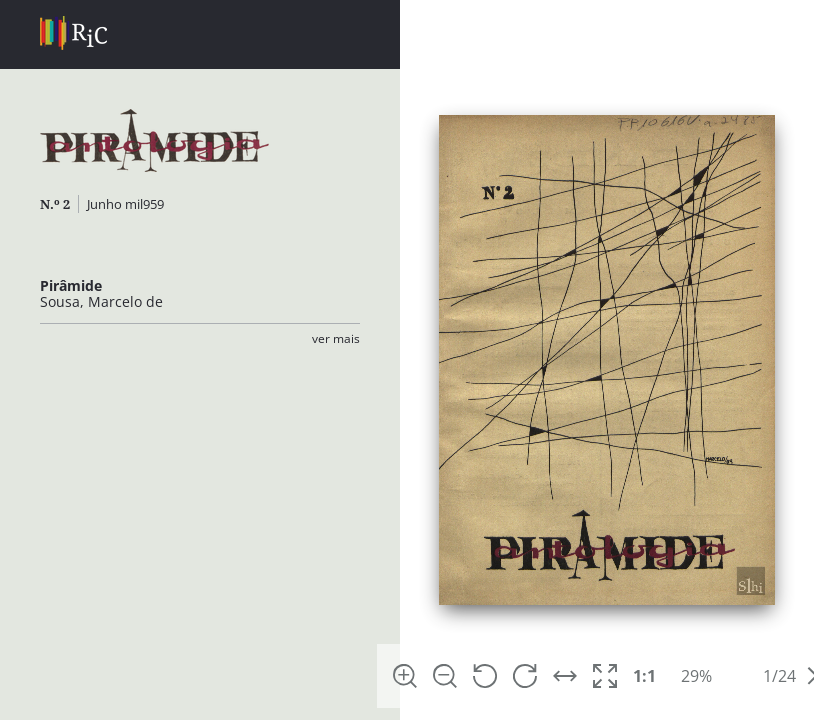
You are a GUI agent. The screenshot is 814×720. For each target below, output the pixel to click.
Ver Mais (336, 338)
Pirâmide (71, 285)
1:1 (644, 676)
